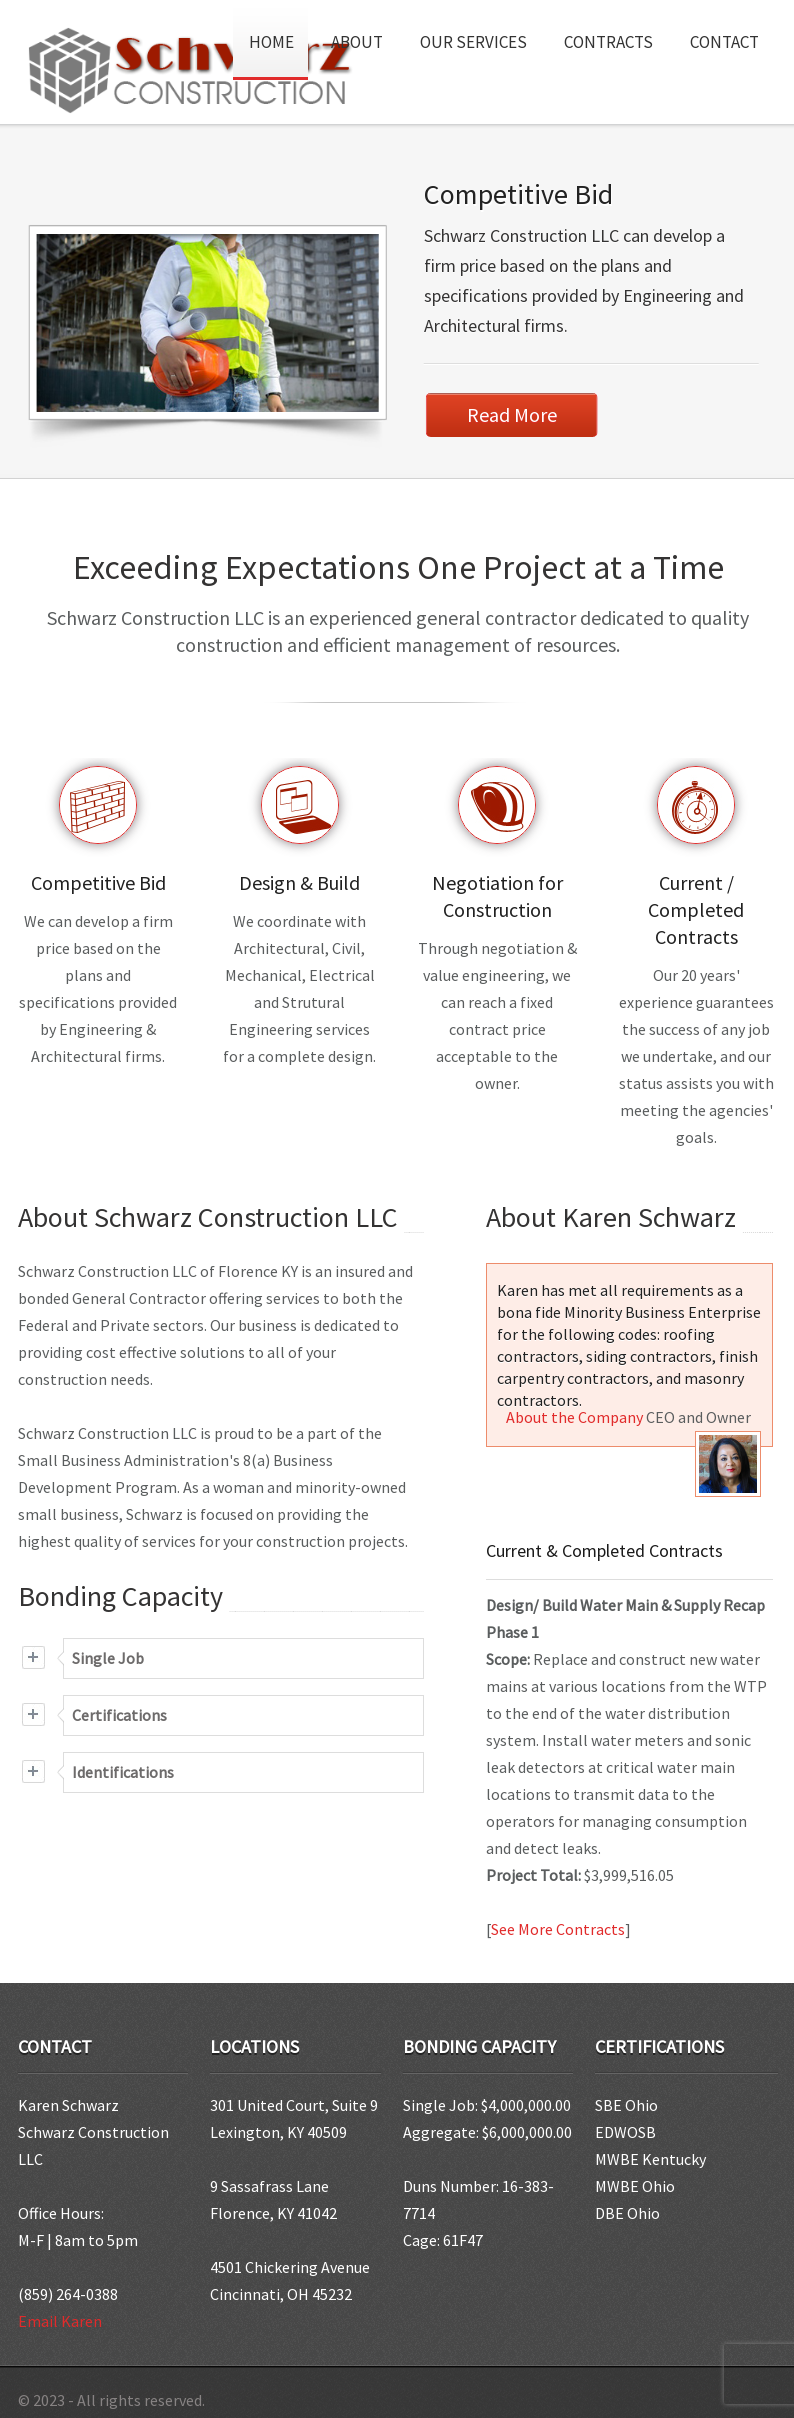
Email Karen (60, 2317)
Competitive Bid (518, 194)
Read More (512, 414)
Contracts (608, 42)
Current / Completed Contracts (697, 905)
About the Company (574, 1413)
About (364, 33)
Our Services (480, 33)
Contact (724, 42)
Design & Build (300, 878)
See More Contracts (558, 1925)
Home (271, 42)
